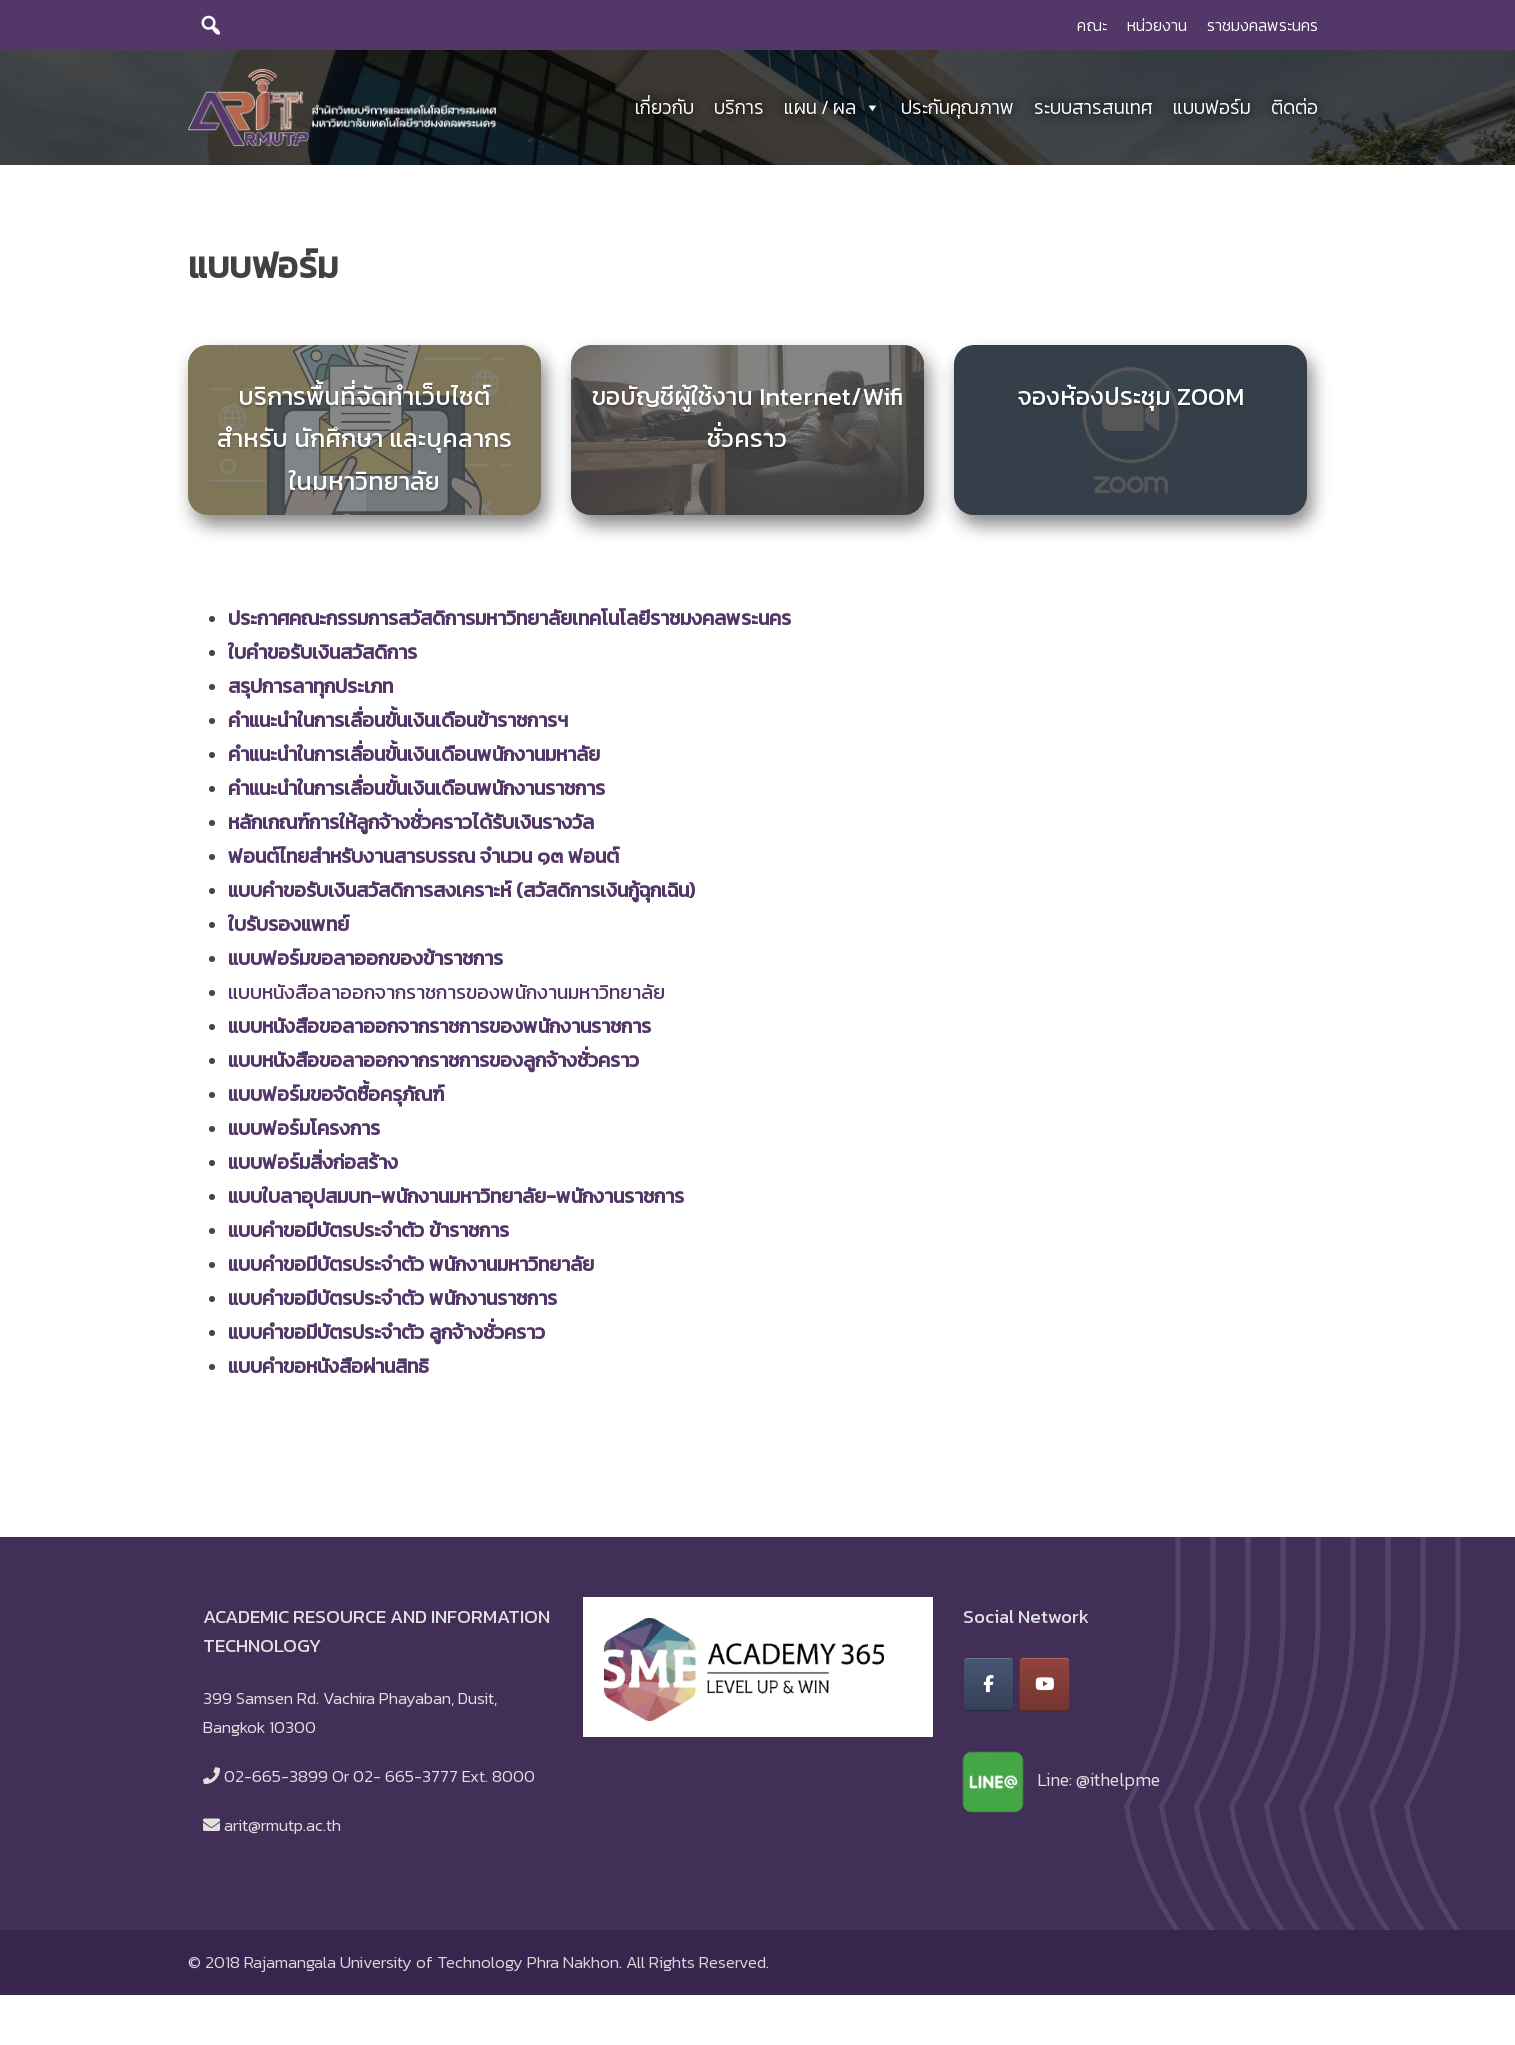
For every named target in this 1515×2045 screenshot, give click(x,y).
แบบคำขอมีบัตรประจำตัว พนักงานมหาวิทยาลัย (411, 1269)
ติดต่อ (1294, 109)
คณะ (1092, 25)
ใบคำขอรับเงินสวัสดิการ (322, 657)
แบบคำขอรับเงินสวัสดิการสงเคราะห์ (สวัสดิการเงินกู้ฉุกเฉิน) (461, 895)
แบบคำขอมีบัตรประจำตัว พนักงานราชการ (392, 1303)
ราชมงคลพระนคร (1262, 25)
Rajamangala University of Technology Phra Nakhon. (433, 1967)
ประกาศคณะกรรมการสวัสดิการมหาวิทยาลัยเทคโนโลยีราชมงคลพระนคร (509, 623)
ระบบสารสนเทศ (1093, 109)
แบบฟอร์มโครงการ (304, 1133)
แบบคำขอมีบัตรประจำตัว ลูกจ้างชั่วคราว (386, 1337)
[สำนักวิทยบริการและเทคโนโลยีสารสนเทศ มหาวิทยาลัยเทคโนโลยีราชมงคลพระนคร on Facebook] (988, 1689)
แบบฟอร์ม (1212, 109)
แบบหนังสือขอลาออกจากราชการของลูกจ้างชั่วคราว (433, 1065)
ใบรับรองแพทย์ (288, 929)
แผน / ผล (832, 110)
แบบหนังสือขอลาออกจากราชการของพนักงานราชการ (439, 1031)
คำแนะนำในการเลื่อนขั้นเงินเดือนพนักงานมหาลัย (414, 759)
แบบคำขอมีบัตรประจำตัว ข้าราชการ (368, 1235)
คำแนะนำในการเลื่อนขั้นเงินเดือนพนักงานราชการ (416, 793)
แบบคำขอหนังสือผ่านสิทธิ (328, 1371)
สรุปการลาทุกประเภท (310, 691)
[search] (211, 25)
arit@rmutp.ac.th (282, 1830)
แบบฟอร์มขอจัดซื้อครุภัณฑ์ (336, 1099)
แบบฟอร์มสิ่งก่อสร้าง (313, 1167)
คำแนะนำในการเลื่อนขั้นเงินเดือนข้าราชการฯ (398, 725)
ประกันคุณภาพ (957, 109)
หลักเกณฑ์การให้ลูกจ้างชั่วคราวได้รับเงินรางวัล (411, 827)
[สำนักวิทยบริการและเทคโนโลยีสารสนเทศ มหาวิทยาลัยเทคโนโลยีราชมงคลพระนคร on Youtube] (1044, 1689)
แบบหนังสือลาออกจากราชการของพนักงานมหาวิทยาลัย (446, 997)
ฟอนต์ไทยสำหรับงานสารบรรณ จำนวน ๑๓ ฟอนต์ (423, 861)
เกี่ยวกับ (664, 109)
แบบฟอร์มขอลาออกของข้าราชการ (365, 963)
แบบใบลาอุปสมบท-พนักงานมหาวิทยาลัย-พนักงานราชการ (456, 1201)
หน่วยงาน (1157, 25)
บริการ (739, 109)
